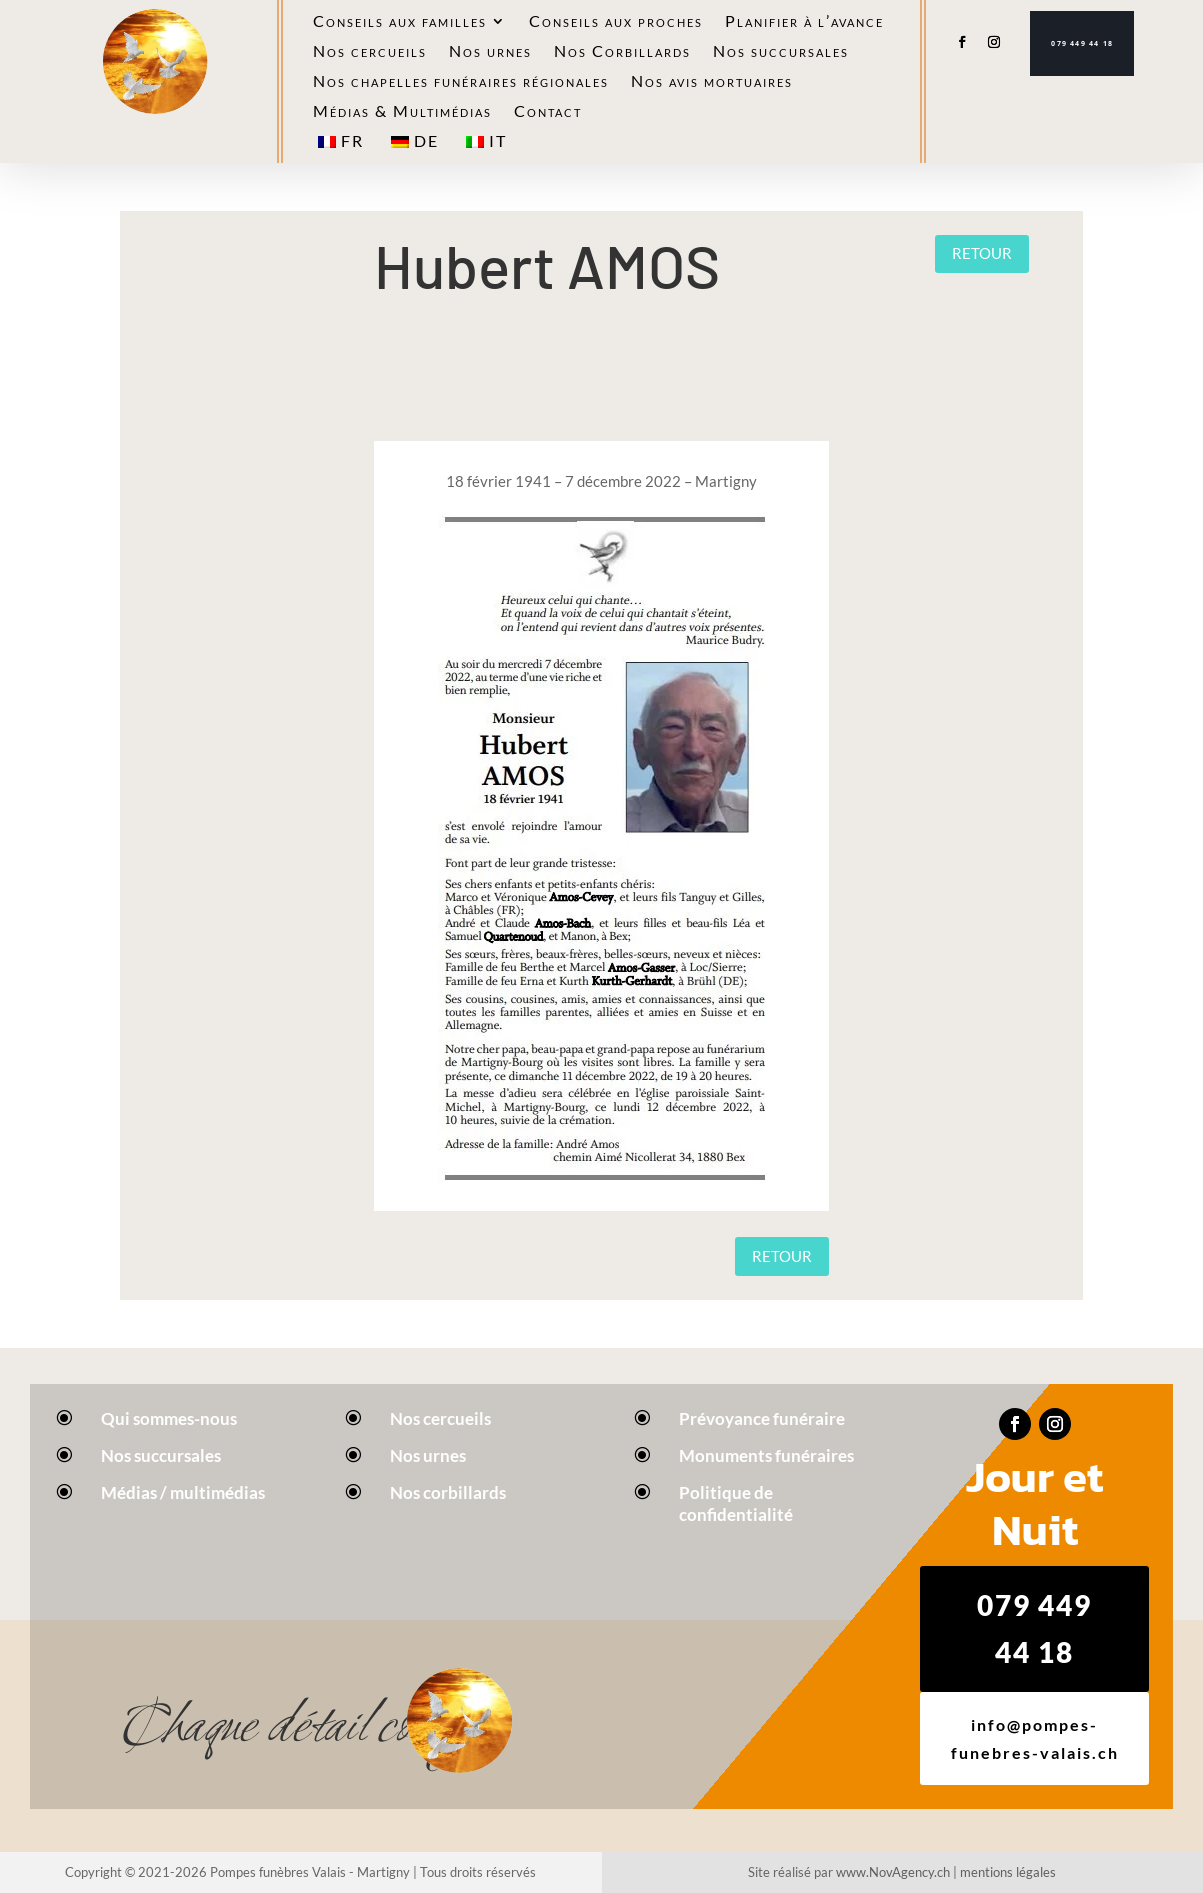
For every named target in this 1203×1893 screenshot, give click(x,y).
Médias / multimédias (183, 1492)
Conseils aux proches (616, 22)
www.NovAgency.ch (893, 1872)
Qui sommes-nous (169, 1418)
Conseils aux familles (400, 22)
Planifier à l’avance (804, 22)
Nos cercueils (370, 52)
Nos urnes (490, 52)
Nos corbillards (448, 1492)
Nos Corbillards (622, 52)
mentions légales (1008, 1872)
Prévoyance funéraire (762, 1418)
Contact (548, 112)
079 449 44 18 (1082, 43)
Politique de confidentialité (736, 1503)
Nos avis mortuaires (712, 82)
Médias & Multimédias (402, 112)
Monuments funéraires (766, 1455)
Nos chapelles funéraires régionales (461, 82)
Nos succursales (781, 52)
